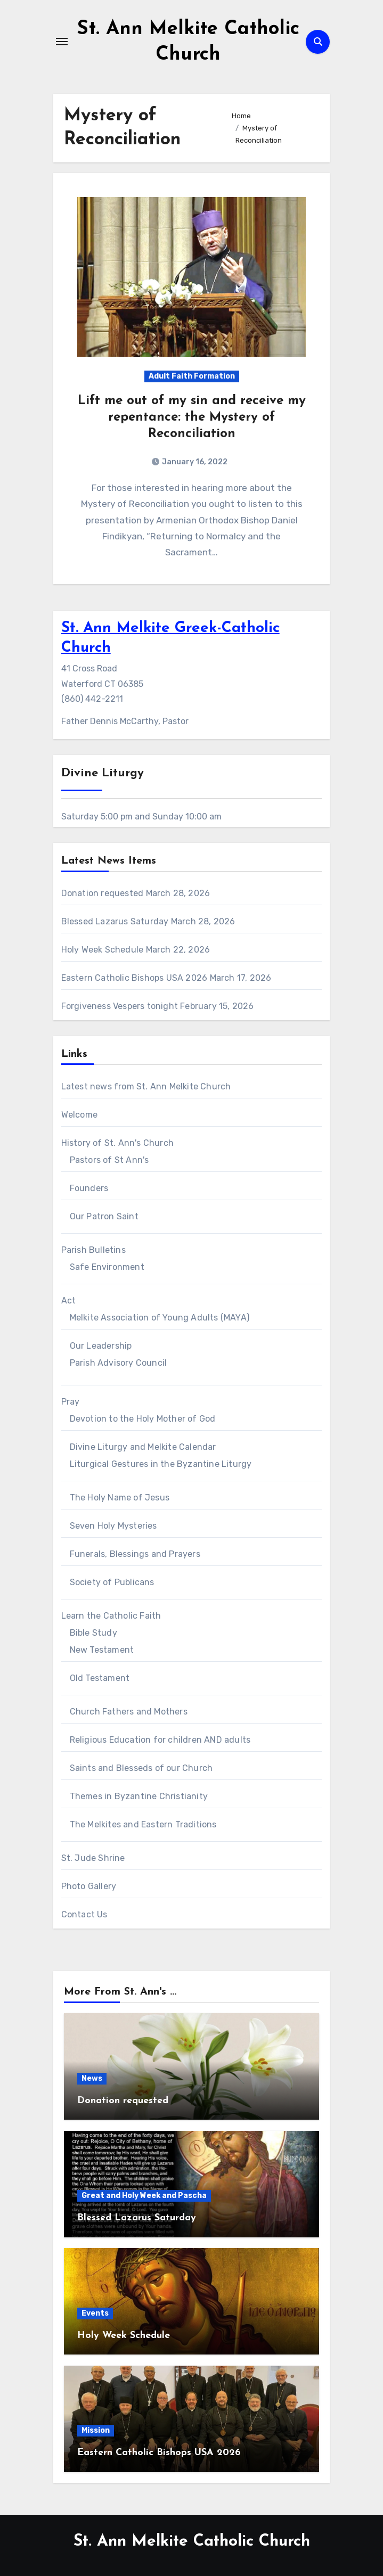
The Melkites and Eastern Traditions (143, 1824)
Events (95, 2313)
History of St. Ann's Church (117, 1143)
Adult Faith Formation (192, 376)
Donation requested (102, 893)
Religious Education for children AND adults (160, 1740)
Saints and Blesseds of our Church (141, 1768)
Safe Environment (107, 1267)
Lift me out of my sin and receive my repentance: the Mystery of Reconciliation (192, 417)
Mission (96, 2430)
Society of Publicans (112, 1582)
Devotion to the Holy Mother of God (143, 1419)
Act (68, 1300)
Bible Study (93, 1633)
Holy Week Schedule (102, 950)
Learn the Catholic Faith (111, 1616)
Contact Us (84, 1914)
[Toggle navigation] (61, 41)
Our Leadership (101, 1346)
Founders (89, 1188)
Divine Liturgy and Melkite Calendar (143, 1447)
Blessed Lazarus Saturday (115, 921)
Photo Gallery (89, 1886)
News (92, 2078)
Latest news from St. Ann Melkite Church (146, 1086)
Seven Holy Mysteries (113, 1526)
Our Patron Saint (104, 1216)
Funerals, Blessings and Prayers (135, 1554)
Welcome (79, 1115)
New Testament (102, 1650)
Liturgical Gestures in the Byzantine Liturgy (161, 1464)
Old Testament (100, 1678)
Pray (70, 1402)
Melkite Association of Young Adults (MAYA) (159, 1317)
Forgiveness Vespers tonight (119, 1006)
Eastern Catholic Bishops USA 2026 (134, 978)
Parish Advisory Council (118, 1363)
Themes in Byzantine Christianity (139, 1796)
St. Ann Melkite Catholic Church (192, 2541)
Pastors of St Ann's (109, 1160)
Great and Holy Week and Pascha (144, 2195)
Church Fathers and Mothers (129, 1712)
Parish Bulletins (93, 1250)
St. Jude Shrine (93, 1858)
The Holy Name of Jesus (119, 1497)
